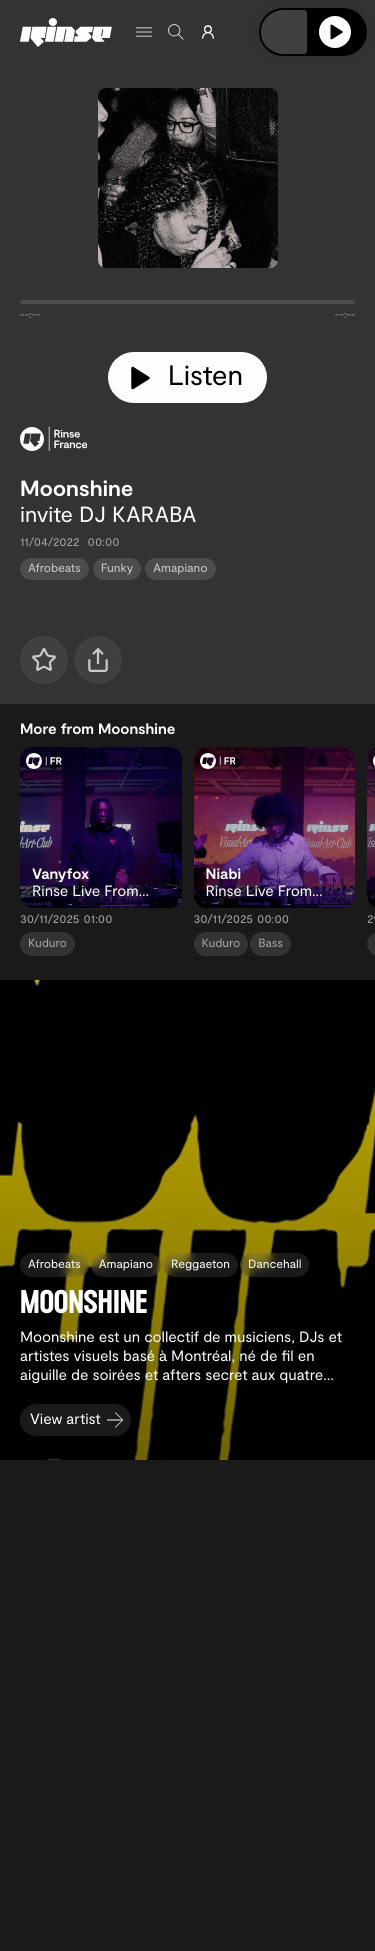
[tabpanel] (187, 306)
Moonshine (76, 488)
